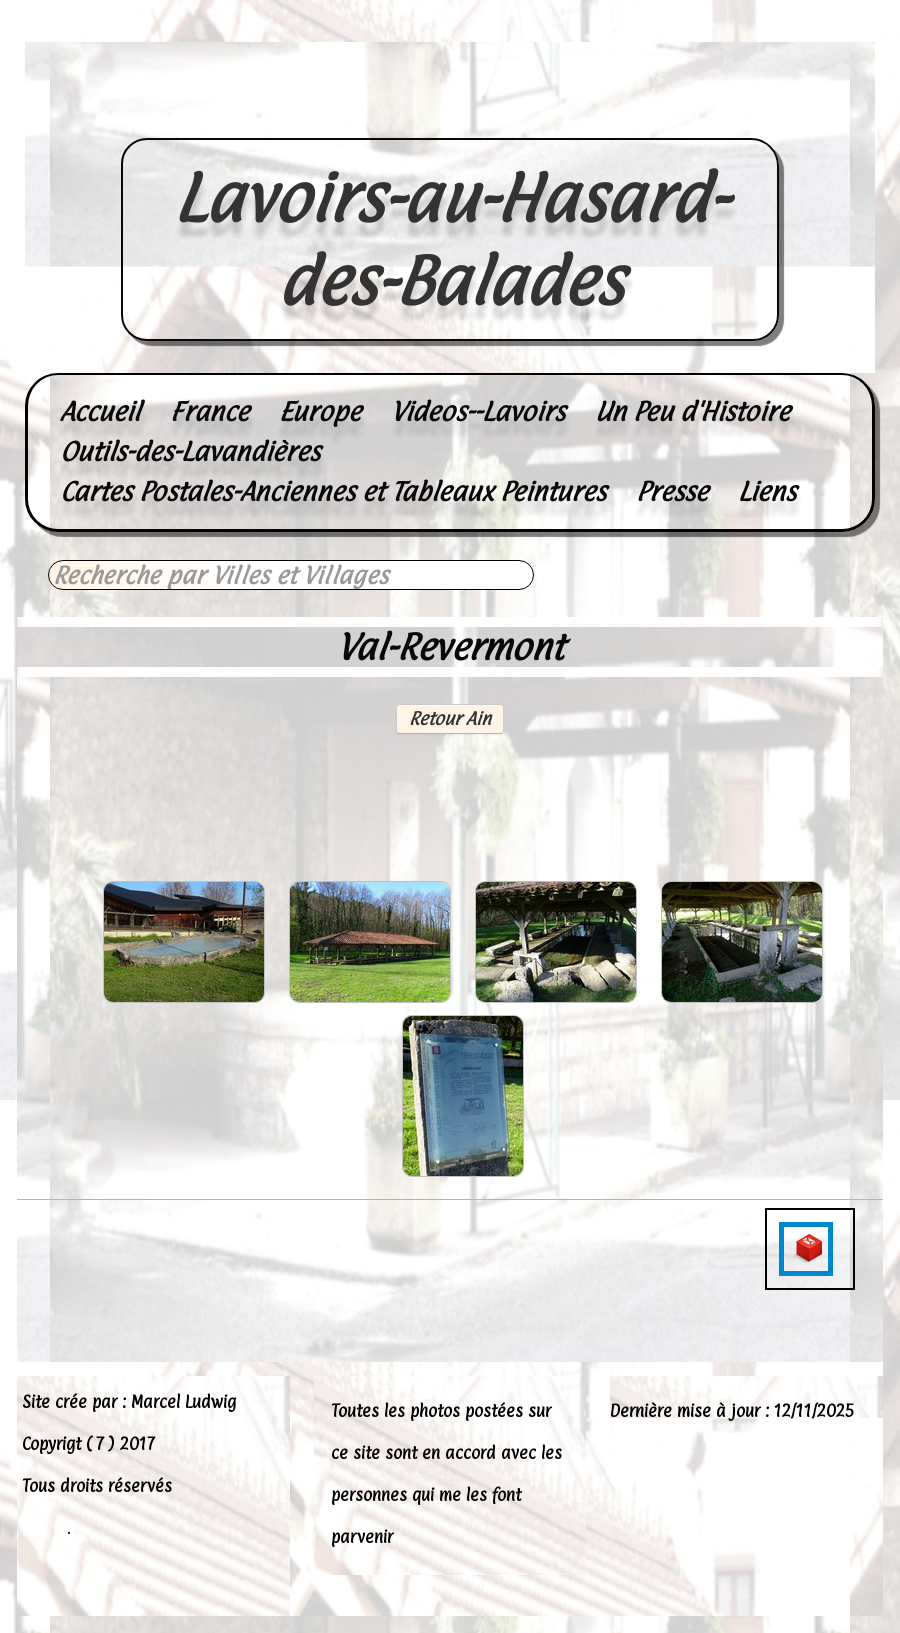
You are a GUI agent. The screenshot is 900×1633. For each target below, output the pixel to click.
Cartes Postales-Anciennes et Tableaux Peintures (333, 491)
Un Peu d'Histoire (692, 411)
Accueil (100, 411)
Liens (767, 491)
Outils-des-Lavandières (190, 451)
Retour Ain (450, 718)
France (209, 411)
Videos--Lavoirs (478, 411)
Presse (672, 491)
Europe (320, 411)
